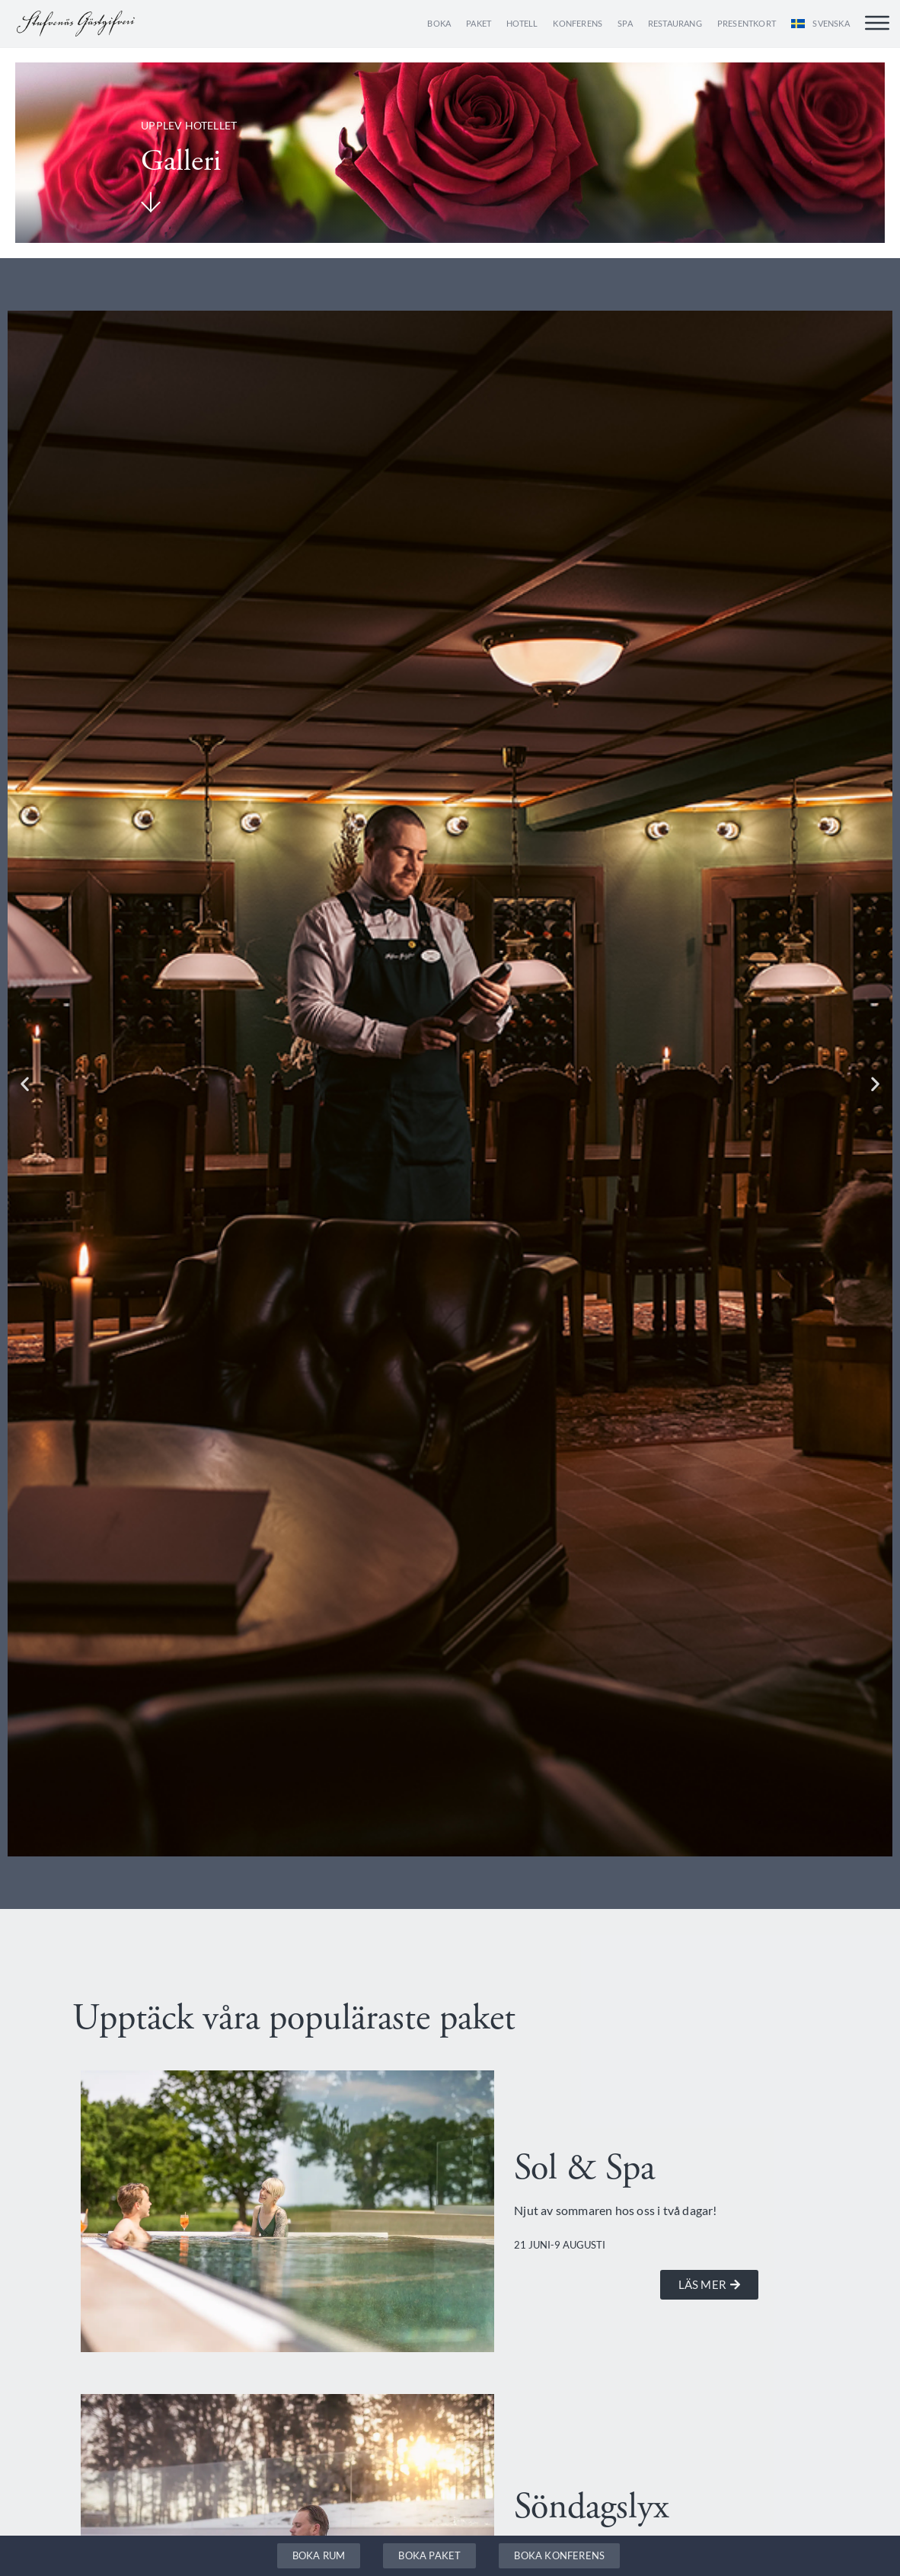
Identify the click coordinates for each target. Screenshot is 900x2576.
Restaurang (675, 23)
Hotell (522, 23)
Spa (625, 23)
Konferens (577, 23)
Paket (478, 23)
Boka (439, 23)
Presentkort (746, 23)
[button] (24, 1083)
